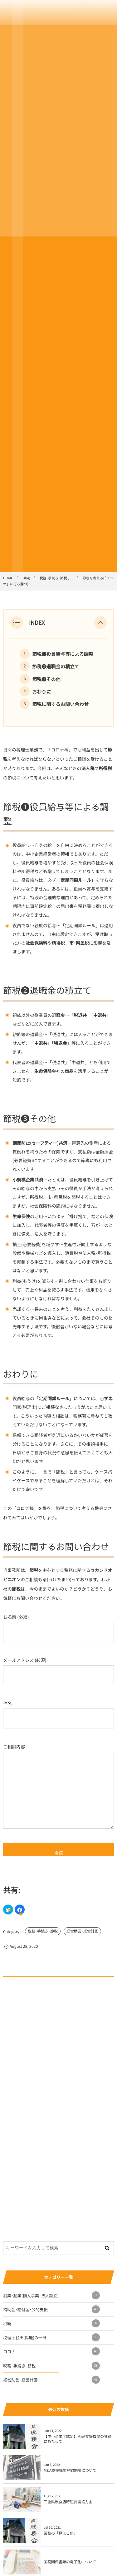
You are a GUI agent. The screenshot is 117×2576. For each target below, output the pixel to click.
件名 (58, 1714)
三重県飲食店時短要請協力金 (68, 2501)
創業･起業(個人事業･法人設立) (51, 2295)
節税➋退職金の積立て (55, 666)
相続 (51, 2323)
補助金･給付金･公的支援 (51, 2309)
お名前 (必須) (58, 1628)
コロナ (51, 2351)
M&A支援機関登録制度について (70, 2470)
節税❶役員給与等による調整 (62, 654)
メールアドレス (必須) (58, 1671)
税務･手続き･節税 (43, 1931)
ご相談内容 (58, 1786)
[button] (100, 622)
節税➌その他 (46, 679)
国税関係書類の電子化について (70, 2561)
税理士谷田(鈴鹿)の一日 (51, 2337)
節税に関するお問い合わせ (60, 704)
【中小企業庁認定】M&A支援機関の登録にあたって (77, 2439)
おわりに (41, 691)
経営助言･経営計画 (82, 1931)
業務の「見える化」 (60, 2533)
